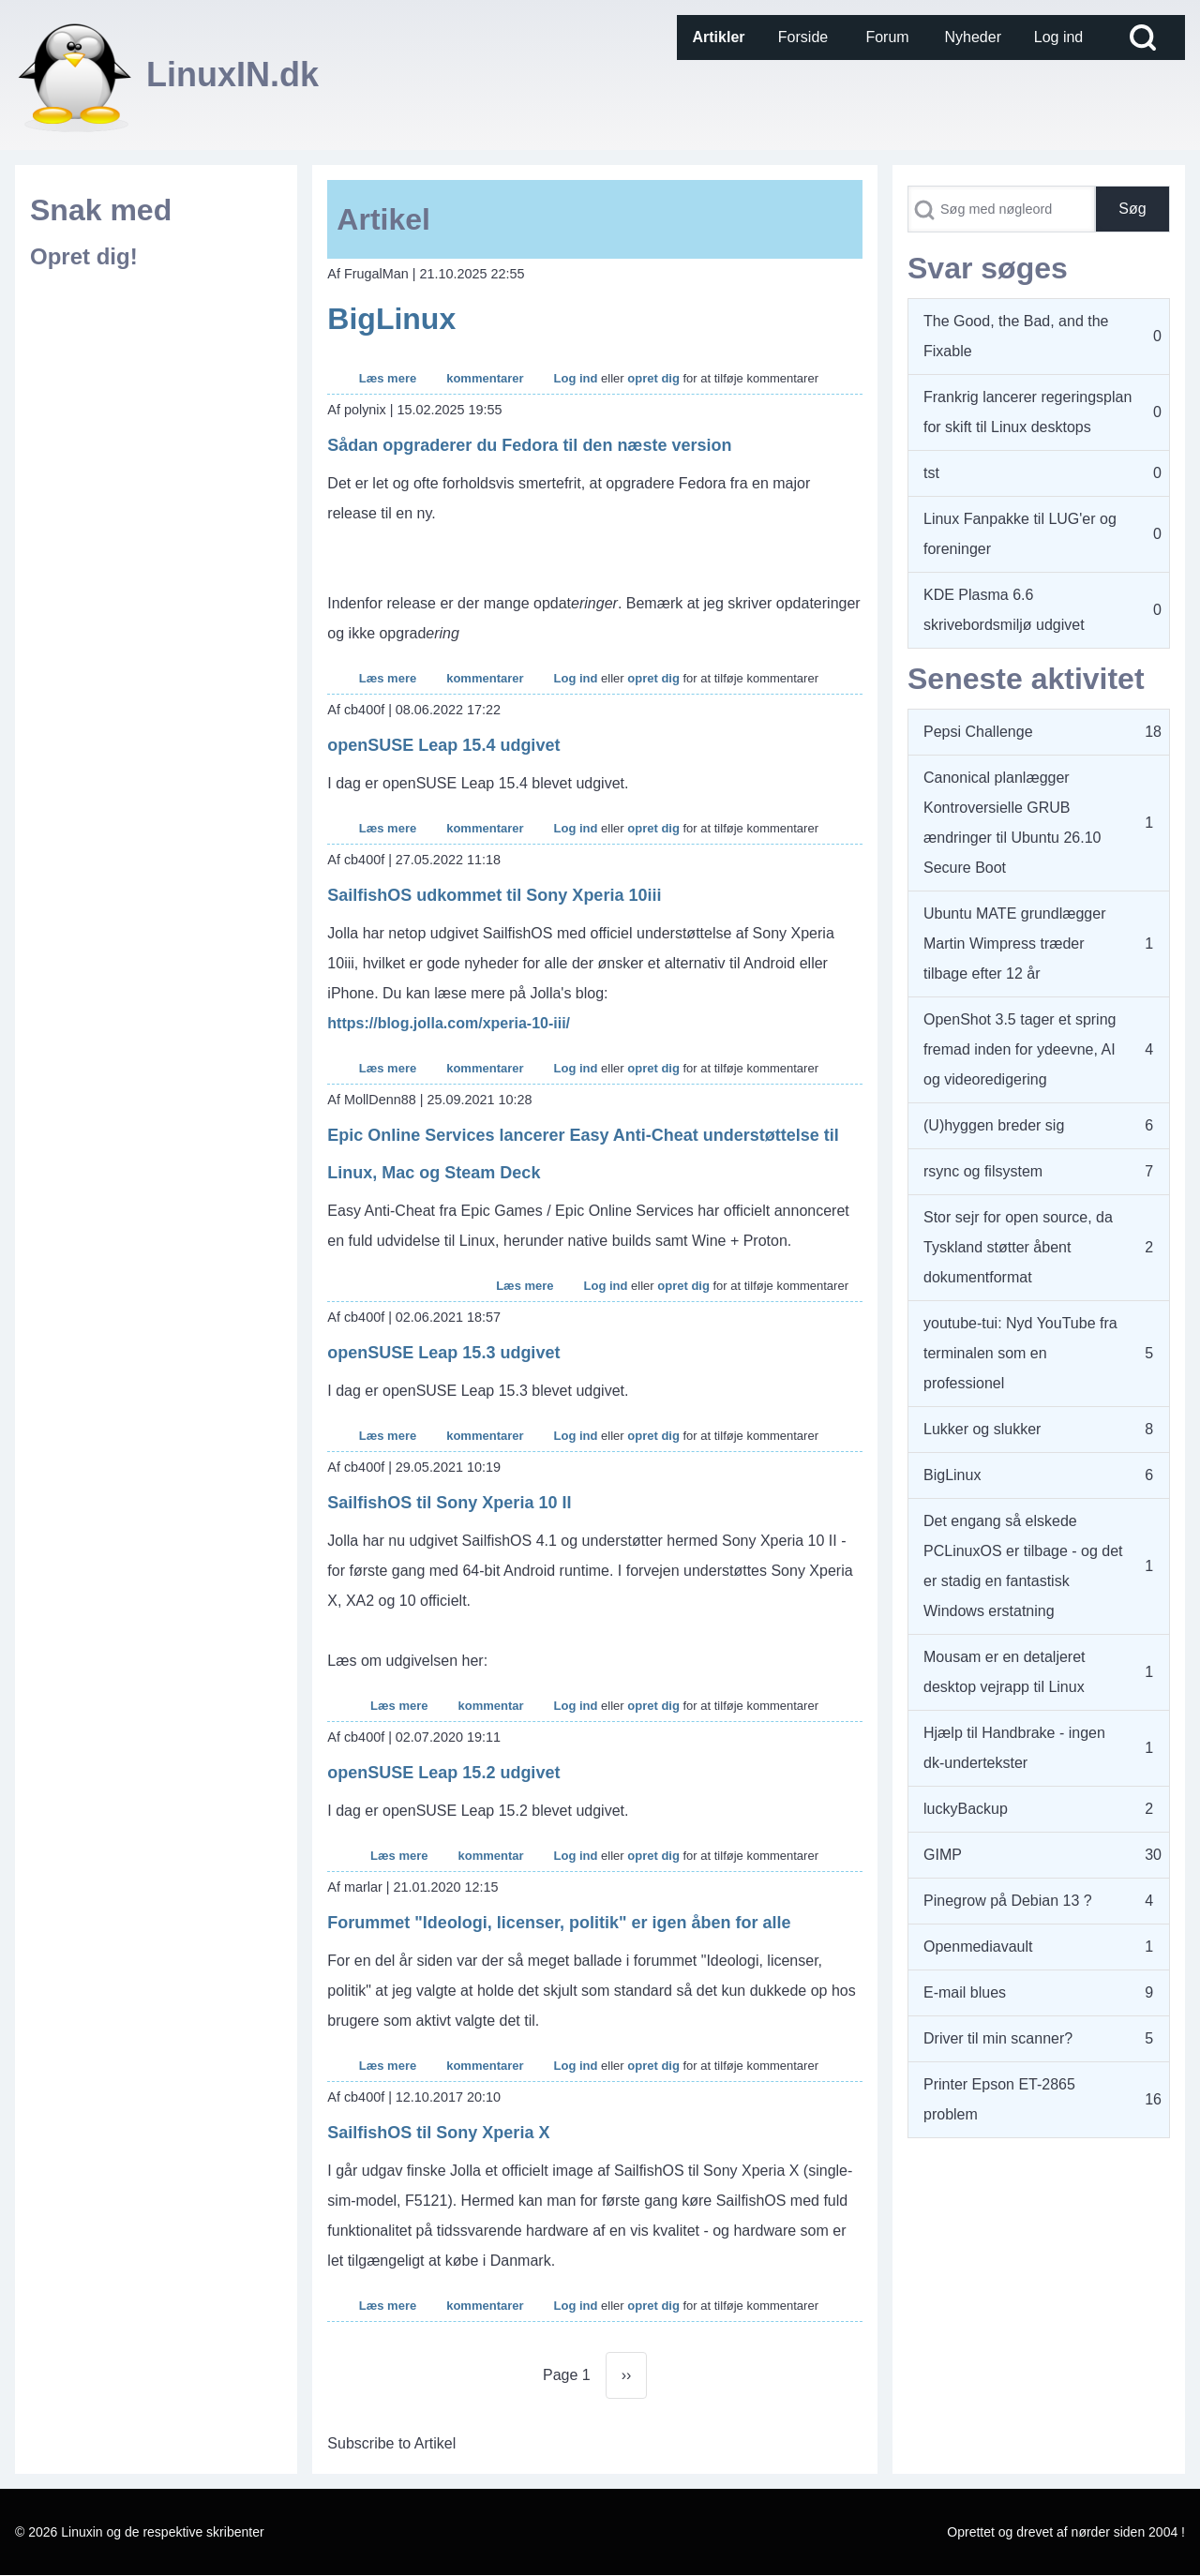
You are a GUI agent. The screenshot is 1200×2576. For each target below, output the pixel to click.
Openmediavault (978, 1946)
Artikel (383, 219)
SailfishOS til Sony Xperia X (438, 2132)
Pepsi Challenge (978, 732)
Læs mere (387, 378)
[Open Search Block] (1143, 37)
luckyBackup (965, 1809)
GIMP (942, 1855)
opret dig (653, 378)
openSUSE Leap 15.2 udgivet (443, 1772)
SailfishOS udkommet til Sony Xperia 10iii (494, 895)
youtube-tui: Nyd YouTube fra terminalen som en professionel (1020, 1353)
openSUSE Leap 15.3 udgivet (443, 1352)
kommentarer (484, 378)
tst (931, 473)
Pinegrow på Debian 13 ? (1007, 1901)
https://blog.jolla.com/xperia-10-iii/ (448, 1023)
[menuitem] (719, 37)
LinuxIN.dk (232, 74)
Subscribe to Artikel (391, 2443)
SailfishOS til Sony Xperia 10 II (449, 1502)
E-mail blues (964, 1992)
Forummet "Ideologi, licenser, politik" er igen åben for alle (558, 1922)
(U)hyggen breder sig (993, 1125)
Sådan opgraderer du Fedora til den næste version (529, 445)
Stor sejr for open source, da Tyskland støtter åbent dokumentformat (1018, 1247)
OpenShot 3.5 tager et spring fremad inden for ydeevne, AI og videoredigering (1019, 1049)
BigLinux (391, 319)
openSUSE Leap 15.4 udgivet (443, 745)
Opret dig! (84, 256)
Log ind (576, 378)
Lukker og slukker (982, 1429)
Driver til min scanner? (997, 2038)
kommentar (490, 1706)
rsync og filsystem (982, 1171)
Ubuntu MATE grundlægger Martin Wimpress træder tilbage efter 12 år (1014, 943)
